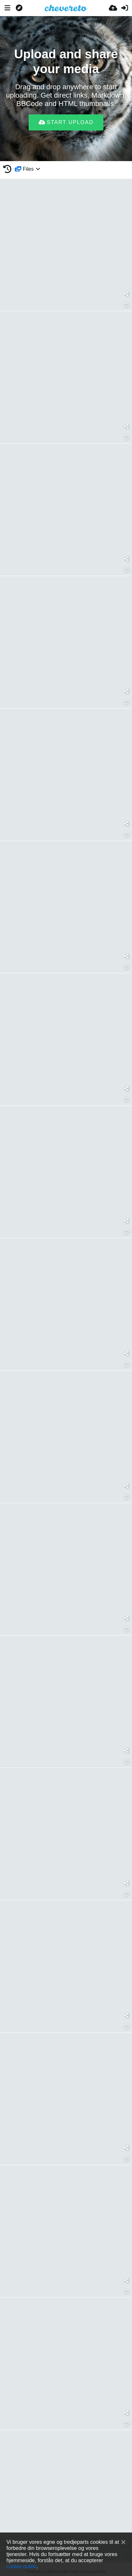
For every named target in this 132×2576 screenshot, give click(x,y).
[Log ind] (124, 8)
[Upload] (113, 8)
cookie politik (21, 2566)
